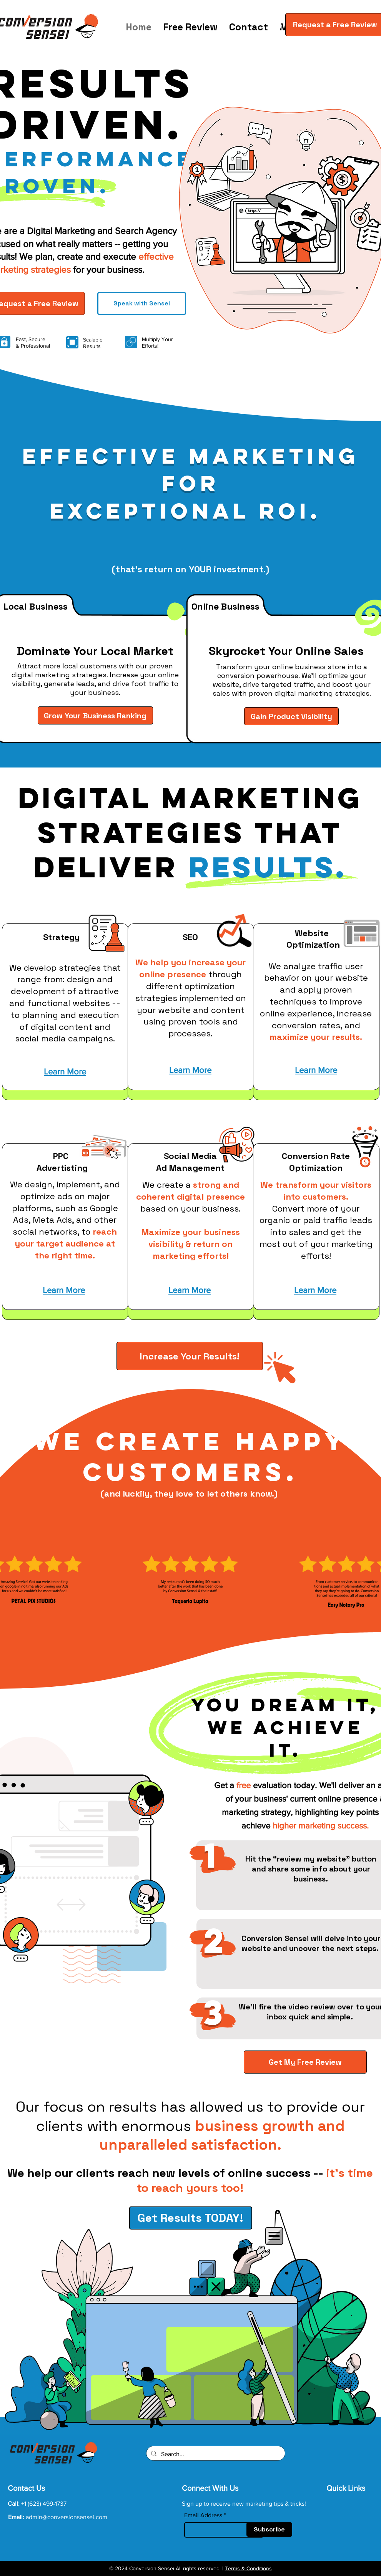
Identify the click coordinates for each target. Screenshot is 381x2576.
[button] (274, 25)
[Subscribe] (269, 2529)
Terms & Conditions (248, 2568)
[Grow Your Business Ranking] (95, 715)
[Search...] (215, 2454)
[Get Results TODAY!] (190, 2218)
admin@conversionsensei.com (66, 2517)
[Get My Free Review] (305, 2062)
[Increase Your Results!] (189, 1356)
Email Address (203, 2515)
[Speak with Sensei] (141, 303)
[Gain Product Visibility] (291, 716)
